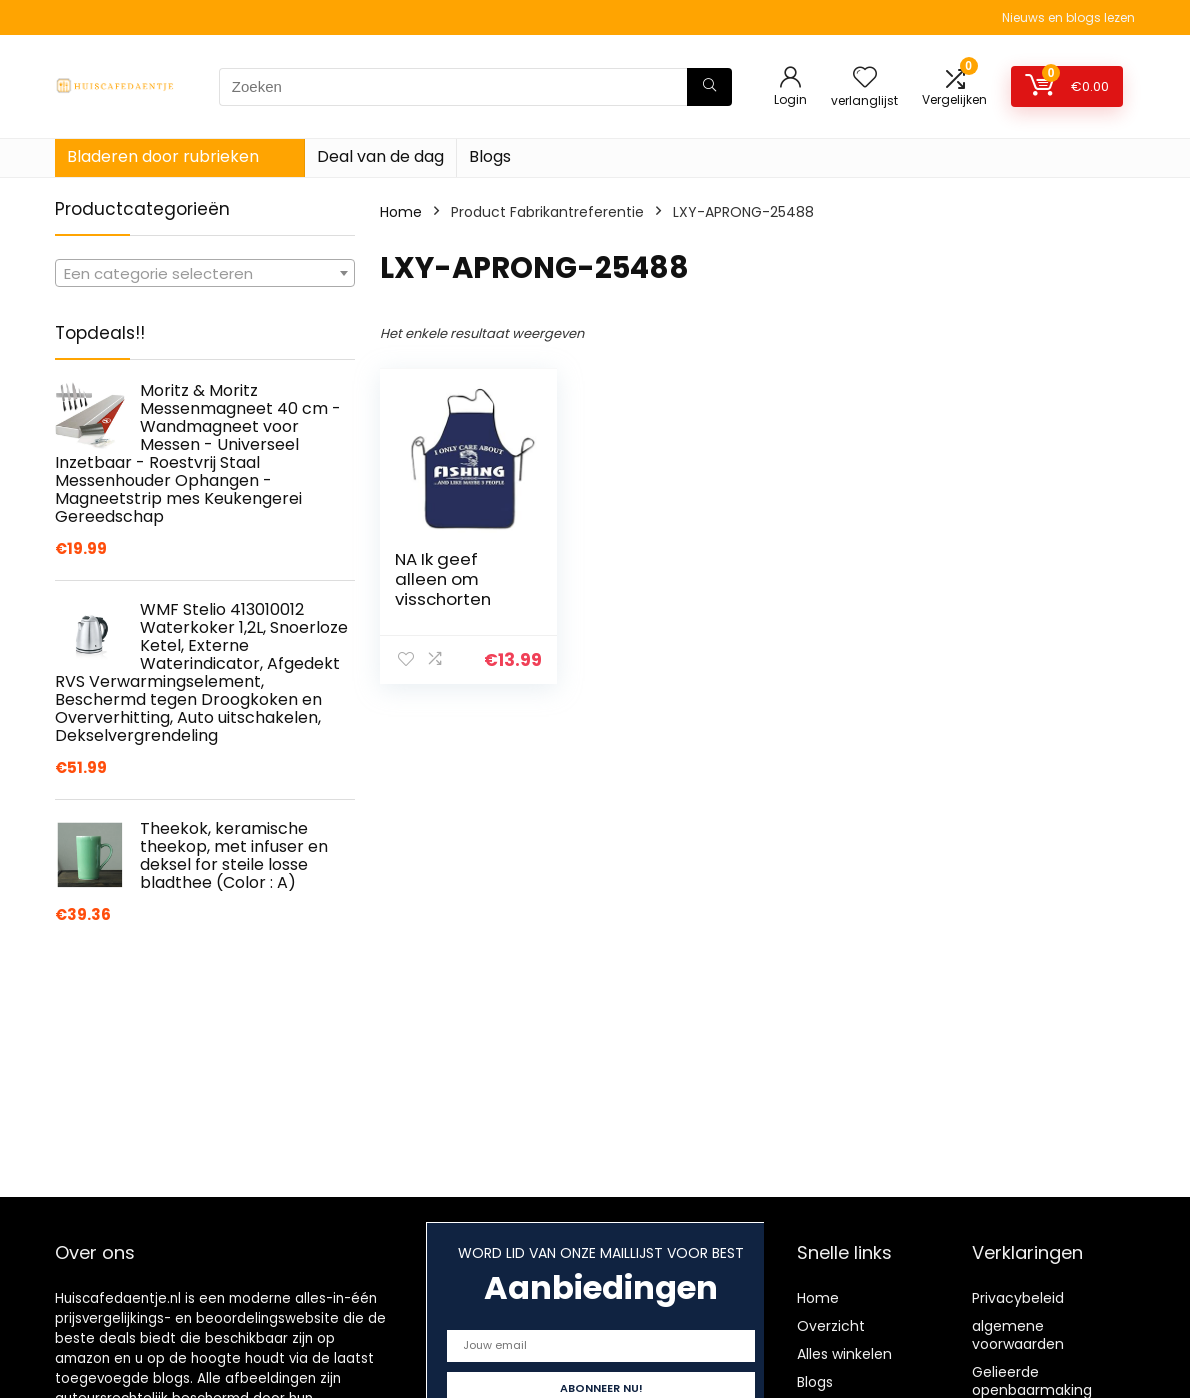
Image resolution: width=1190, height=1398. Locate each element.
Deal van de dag (380, 156)
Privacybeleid (1018, 1298)
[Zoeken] (709, 87)
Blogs (490, 156)
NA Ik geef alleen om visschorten (443, 579)
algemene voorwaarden (1018, 1335)
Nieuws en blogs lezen (1068, 17)
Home (401, 212)
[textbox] (205, 274)
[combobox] (205, 273)
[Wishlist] (865, 78)
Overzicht (831, 1326)
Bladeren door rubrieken (163, 156)
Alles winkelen (844, 1354)
